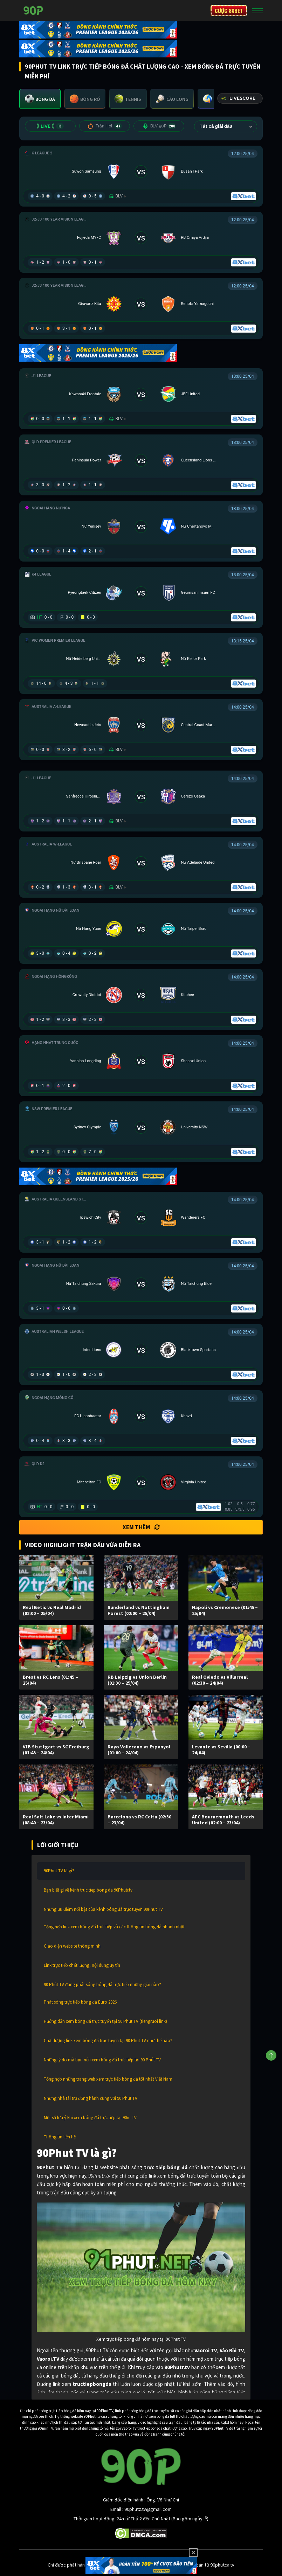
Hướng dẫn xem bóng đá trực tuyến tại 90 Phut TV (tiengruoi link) (105, 2021)
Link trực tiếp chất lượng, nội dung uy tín (82, 1965)
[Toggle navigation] (257, 10)
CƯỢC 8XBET (229, 10)
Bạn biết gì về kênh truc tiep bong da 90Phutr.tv (88, 1890)
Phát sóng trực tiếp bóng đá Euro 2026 (80, 2002)
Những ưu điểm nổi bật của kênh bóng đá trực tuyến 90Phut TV (103, 1909)
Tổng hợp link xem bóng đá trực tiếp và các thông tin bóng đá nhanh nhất (114, 1927)
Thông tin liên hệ (60, 2137)
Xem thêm (141, 1527)
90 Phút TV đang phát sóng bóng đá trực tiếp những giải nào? (102, 1984)
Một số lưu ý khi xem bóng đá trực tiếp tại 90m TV (90, 2118)
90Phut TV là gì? (59, 1871)
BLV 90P (159, 126)
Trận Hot (104, 126)
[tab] (40, 99)
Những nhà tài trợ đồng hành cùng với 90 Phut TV (90, 2098)
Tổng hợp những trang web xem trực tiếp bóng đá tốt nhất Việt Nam (108, 2079)
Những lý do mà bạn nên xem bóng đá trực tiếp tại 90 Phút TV (102, 2060)
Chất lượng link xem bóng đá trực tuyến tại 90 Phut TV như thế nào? (108, 2041)
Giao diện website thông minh (72, 1946)
